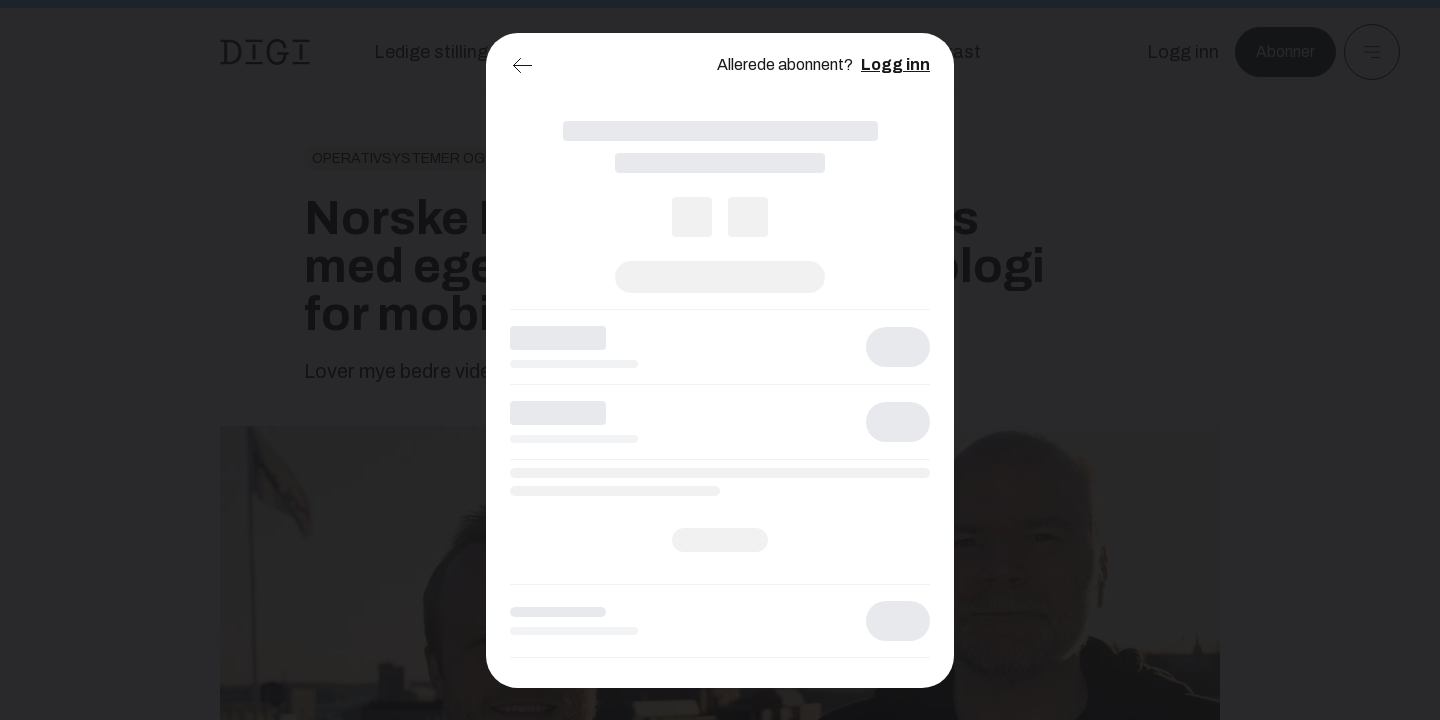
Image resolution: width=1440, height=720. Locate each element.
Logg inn (895, 64)
